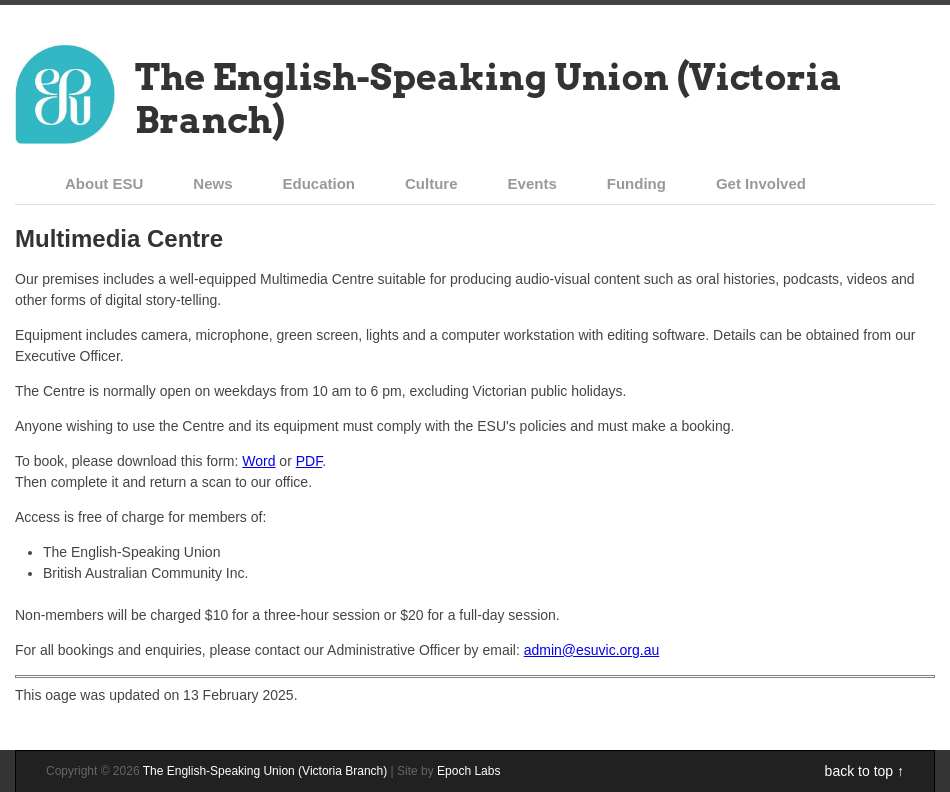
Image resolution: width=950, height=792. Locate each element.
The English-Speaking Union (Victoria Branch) (488, 98)
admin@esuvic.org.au (592, 650)
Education (319, 183)
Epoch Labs (468, 771)
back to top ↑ (864, 771)
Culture (431, 183)
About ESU (104, 183)
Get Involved (761, 183)
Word (258, 461)
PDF (309, 461)
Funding (636, 183)
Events (532, 183)
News (212, 183)
